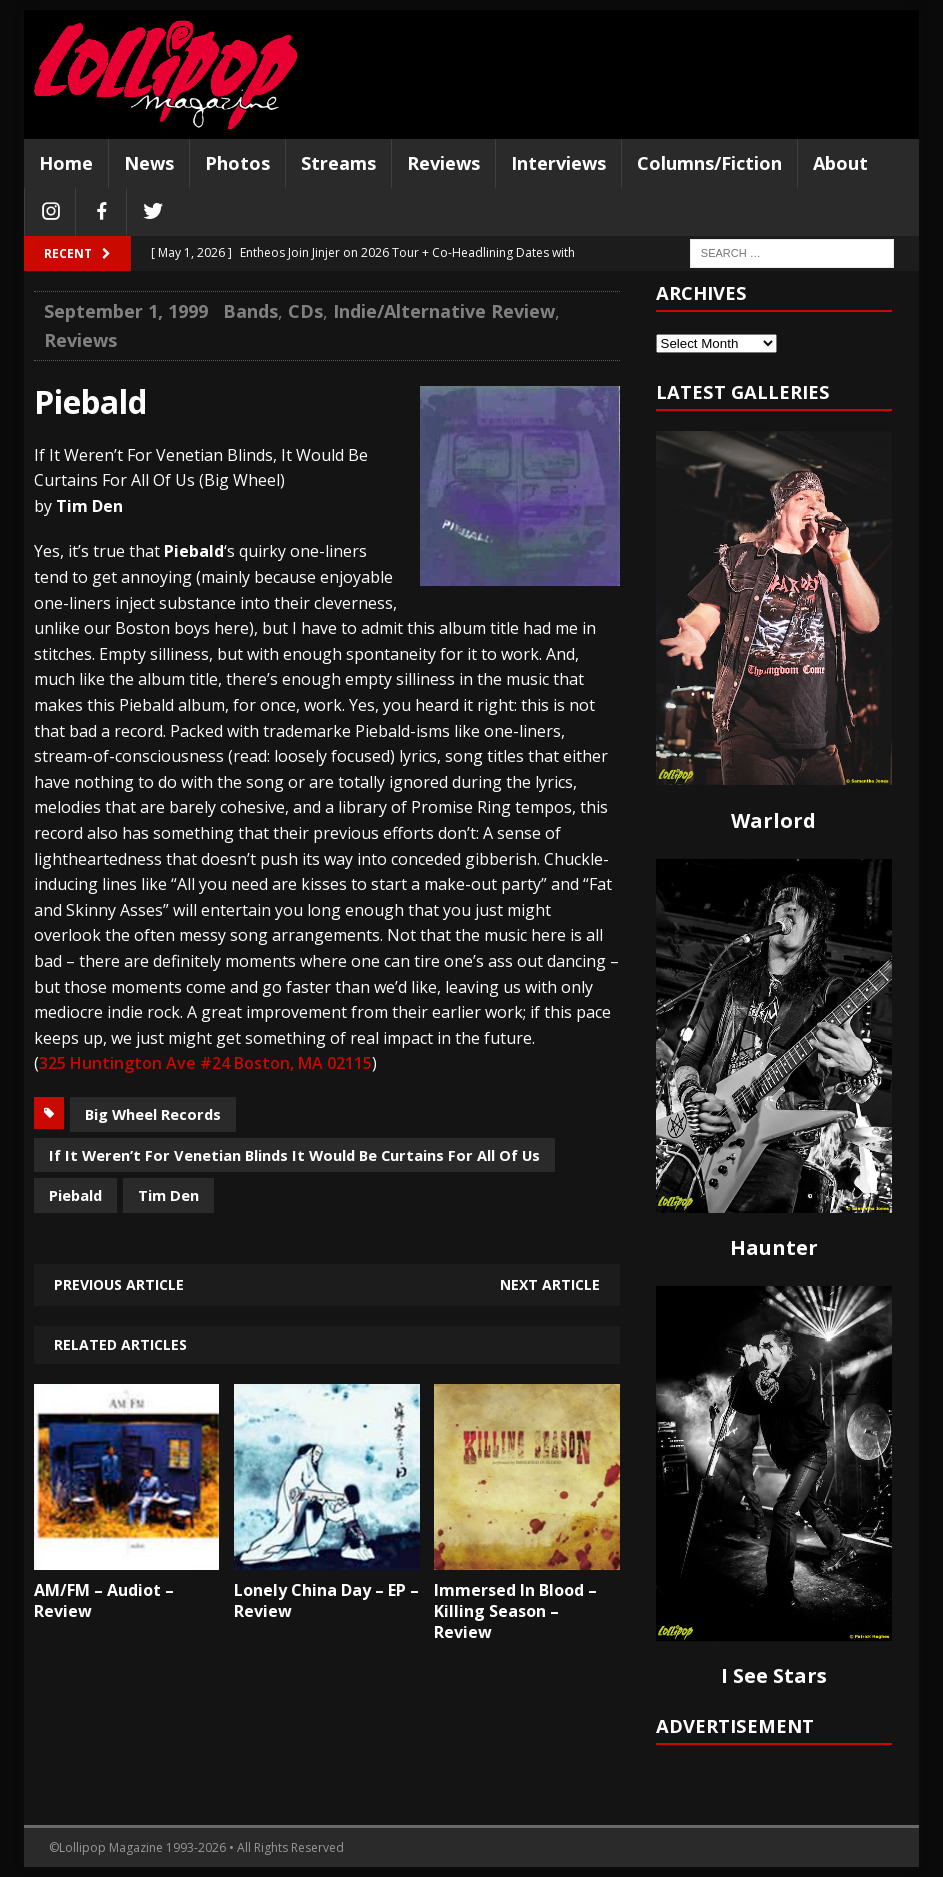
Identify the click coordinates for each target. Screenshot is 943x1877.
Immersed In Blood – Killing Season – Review (515, 1611)
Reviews (443, 163)
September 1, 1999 (126, 311)
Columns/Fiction (709, 163)
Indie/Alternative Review (444, 311)
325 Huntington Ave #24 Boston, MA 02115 (205, 1063)
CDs (305, 311)
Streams (338, 163)
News (149, 163)
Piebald (75, 1195)
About (840, 163)
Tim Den (168, 1195)
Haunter (774, 1247)
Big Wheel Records (153, 1114)
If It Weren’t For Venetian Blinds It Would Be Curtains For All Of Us (294, 1155)
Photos (237, 163)
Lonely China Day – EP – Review (326, 1600)
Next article (550, 1284)
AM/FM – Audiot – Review (104, 1600)
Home (66, 163)
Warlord (773, 820)
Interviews (558, 163)
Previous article (119, 1284)
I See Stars (774, 1675)
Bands (250, 311)
